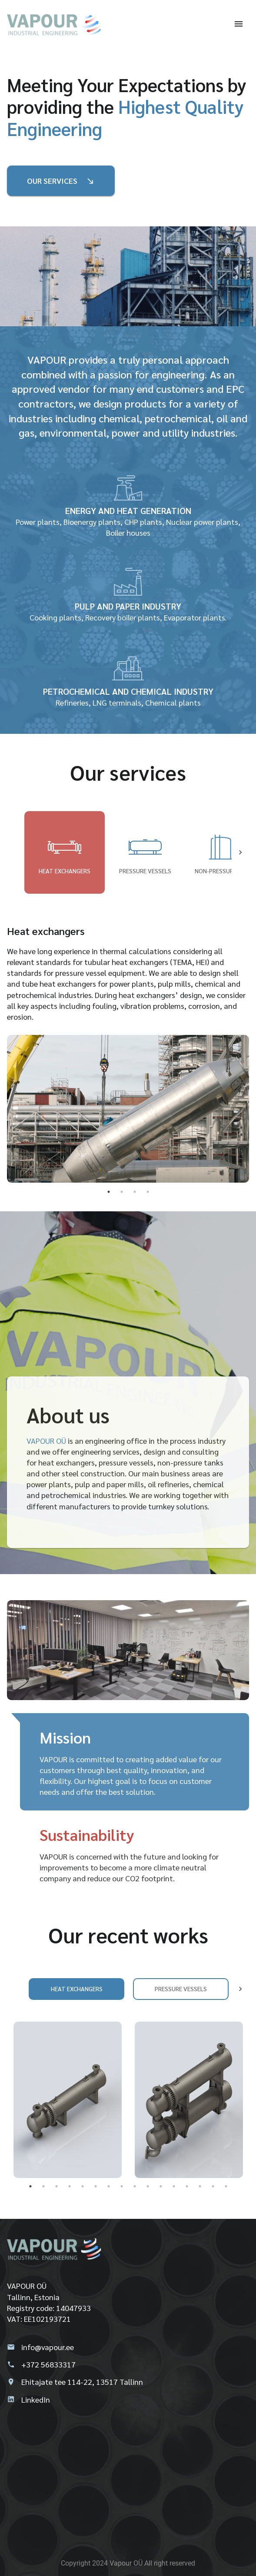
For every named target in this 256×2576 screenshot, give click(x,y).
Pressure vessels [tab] (145, 852)
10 (147, 2186)
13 (187, 2186)
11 (160, 2186)
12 (174, 2186)
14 (200, 2186)
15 (213, 2186)
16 (226, 2186)
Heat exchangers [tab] (64, 852)
